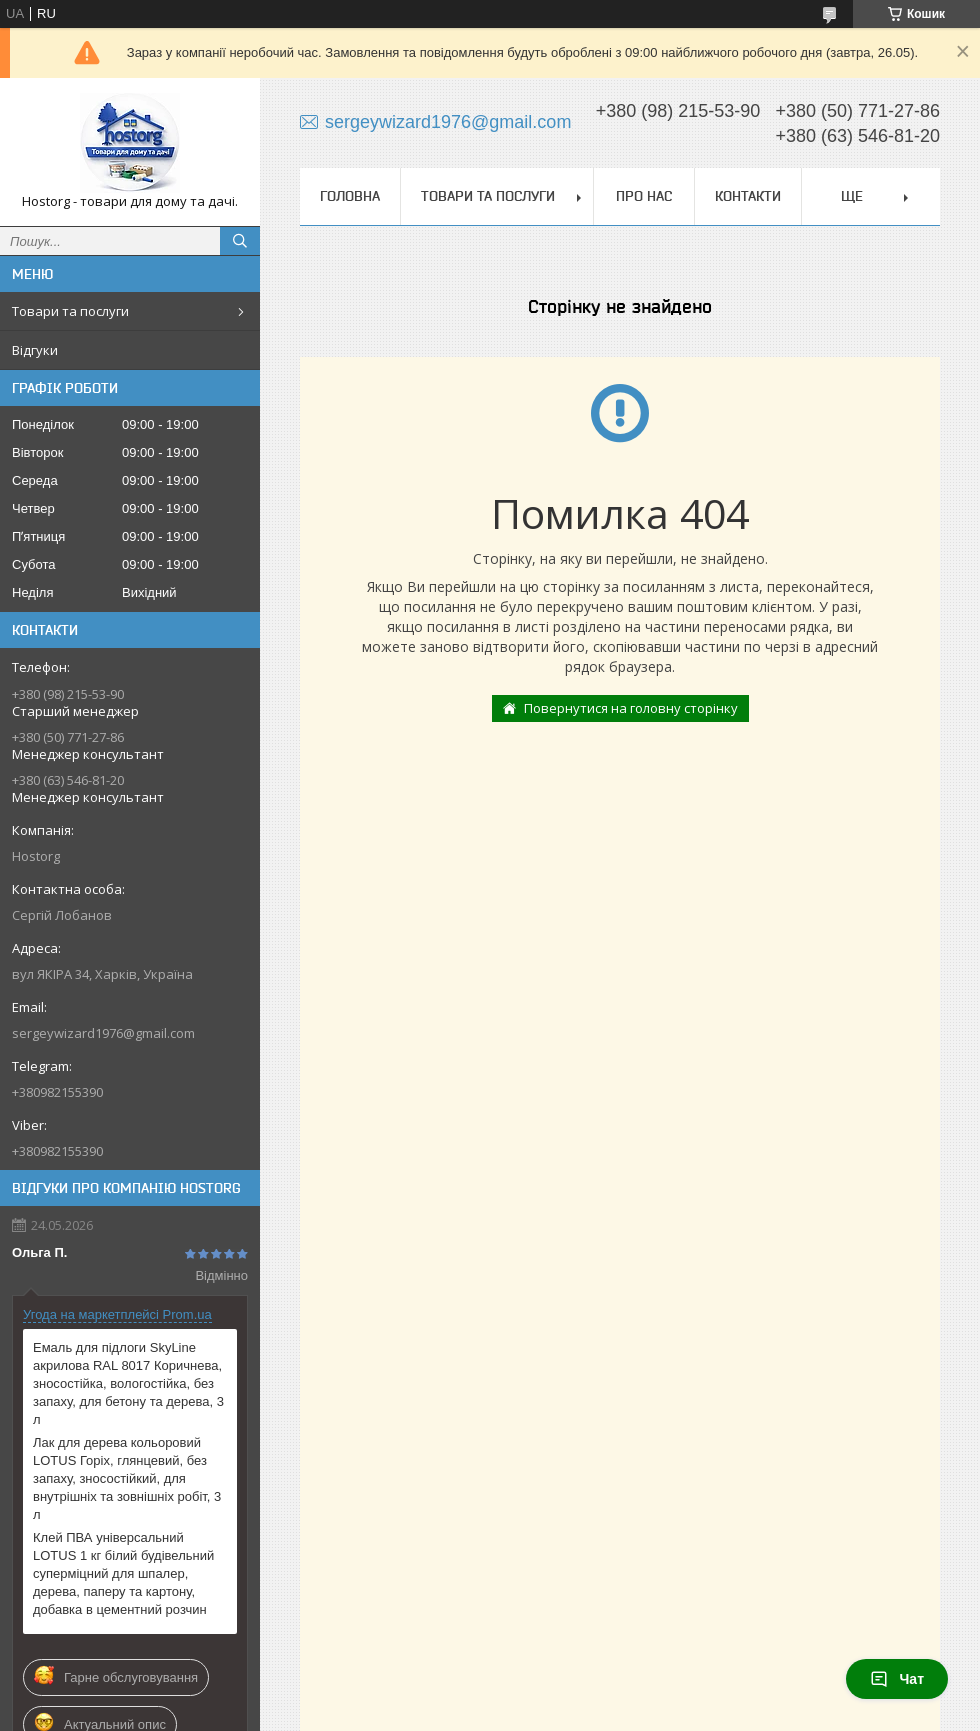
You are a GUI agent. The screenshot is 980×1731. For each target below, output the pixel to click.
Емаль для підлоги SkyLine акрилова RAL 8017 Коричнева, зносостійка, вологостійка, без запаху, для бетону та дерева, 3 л (128, 1383)
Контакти (748, 196)
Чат (897, 1679)
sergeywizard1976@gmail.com (103, 1033)
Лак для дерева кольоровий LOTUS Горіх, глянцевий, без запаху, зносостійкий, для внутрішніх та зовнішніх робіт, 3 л (127, 1478)
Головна (350, 196)
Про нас (644, 196)
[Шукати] (240, 241)
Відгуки (35, 350)
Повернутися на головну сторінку (631, 708)
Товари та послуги (70, 311)
